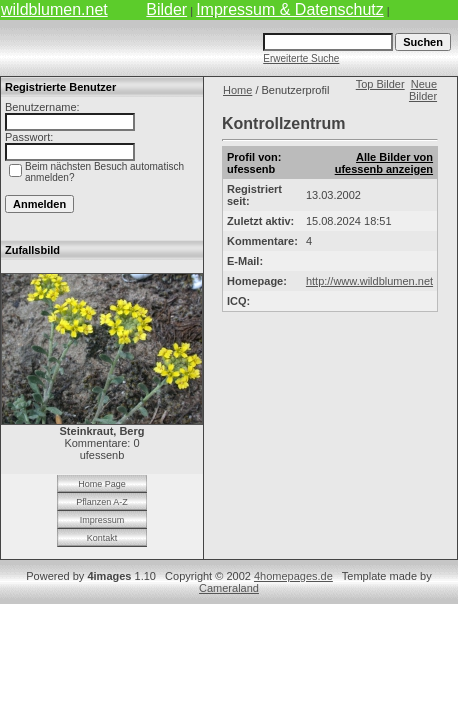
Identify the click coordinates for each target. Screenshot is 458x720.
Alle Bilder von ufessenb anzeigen (384, 163)
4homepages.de (293, 576)
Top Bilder (380, 84)
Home (237, 90)
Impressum (102, 520)
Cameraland (229, 588)
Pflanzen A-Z (102, 502)
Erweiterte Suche (301, 58)
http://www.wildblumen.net (369, 281)
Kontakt (102, 538)
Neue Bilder (423, 90)
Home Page (102, 484)
